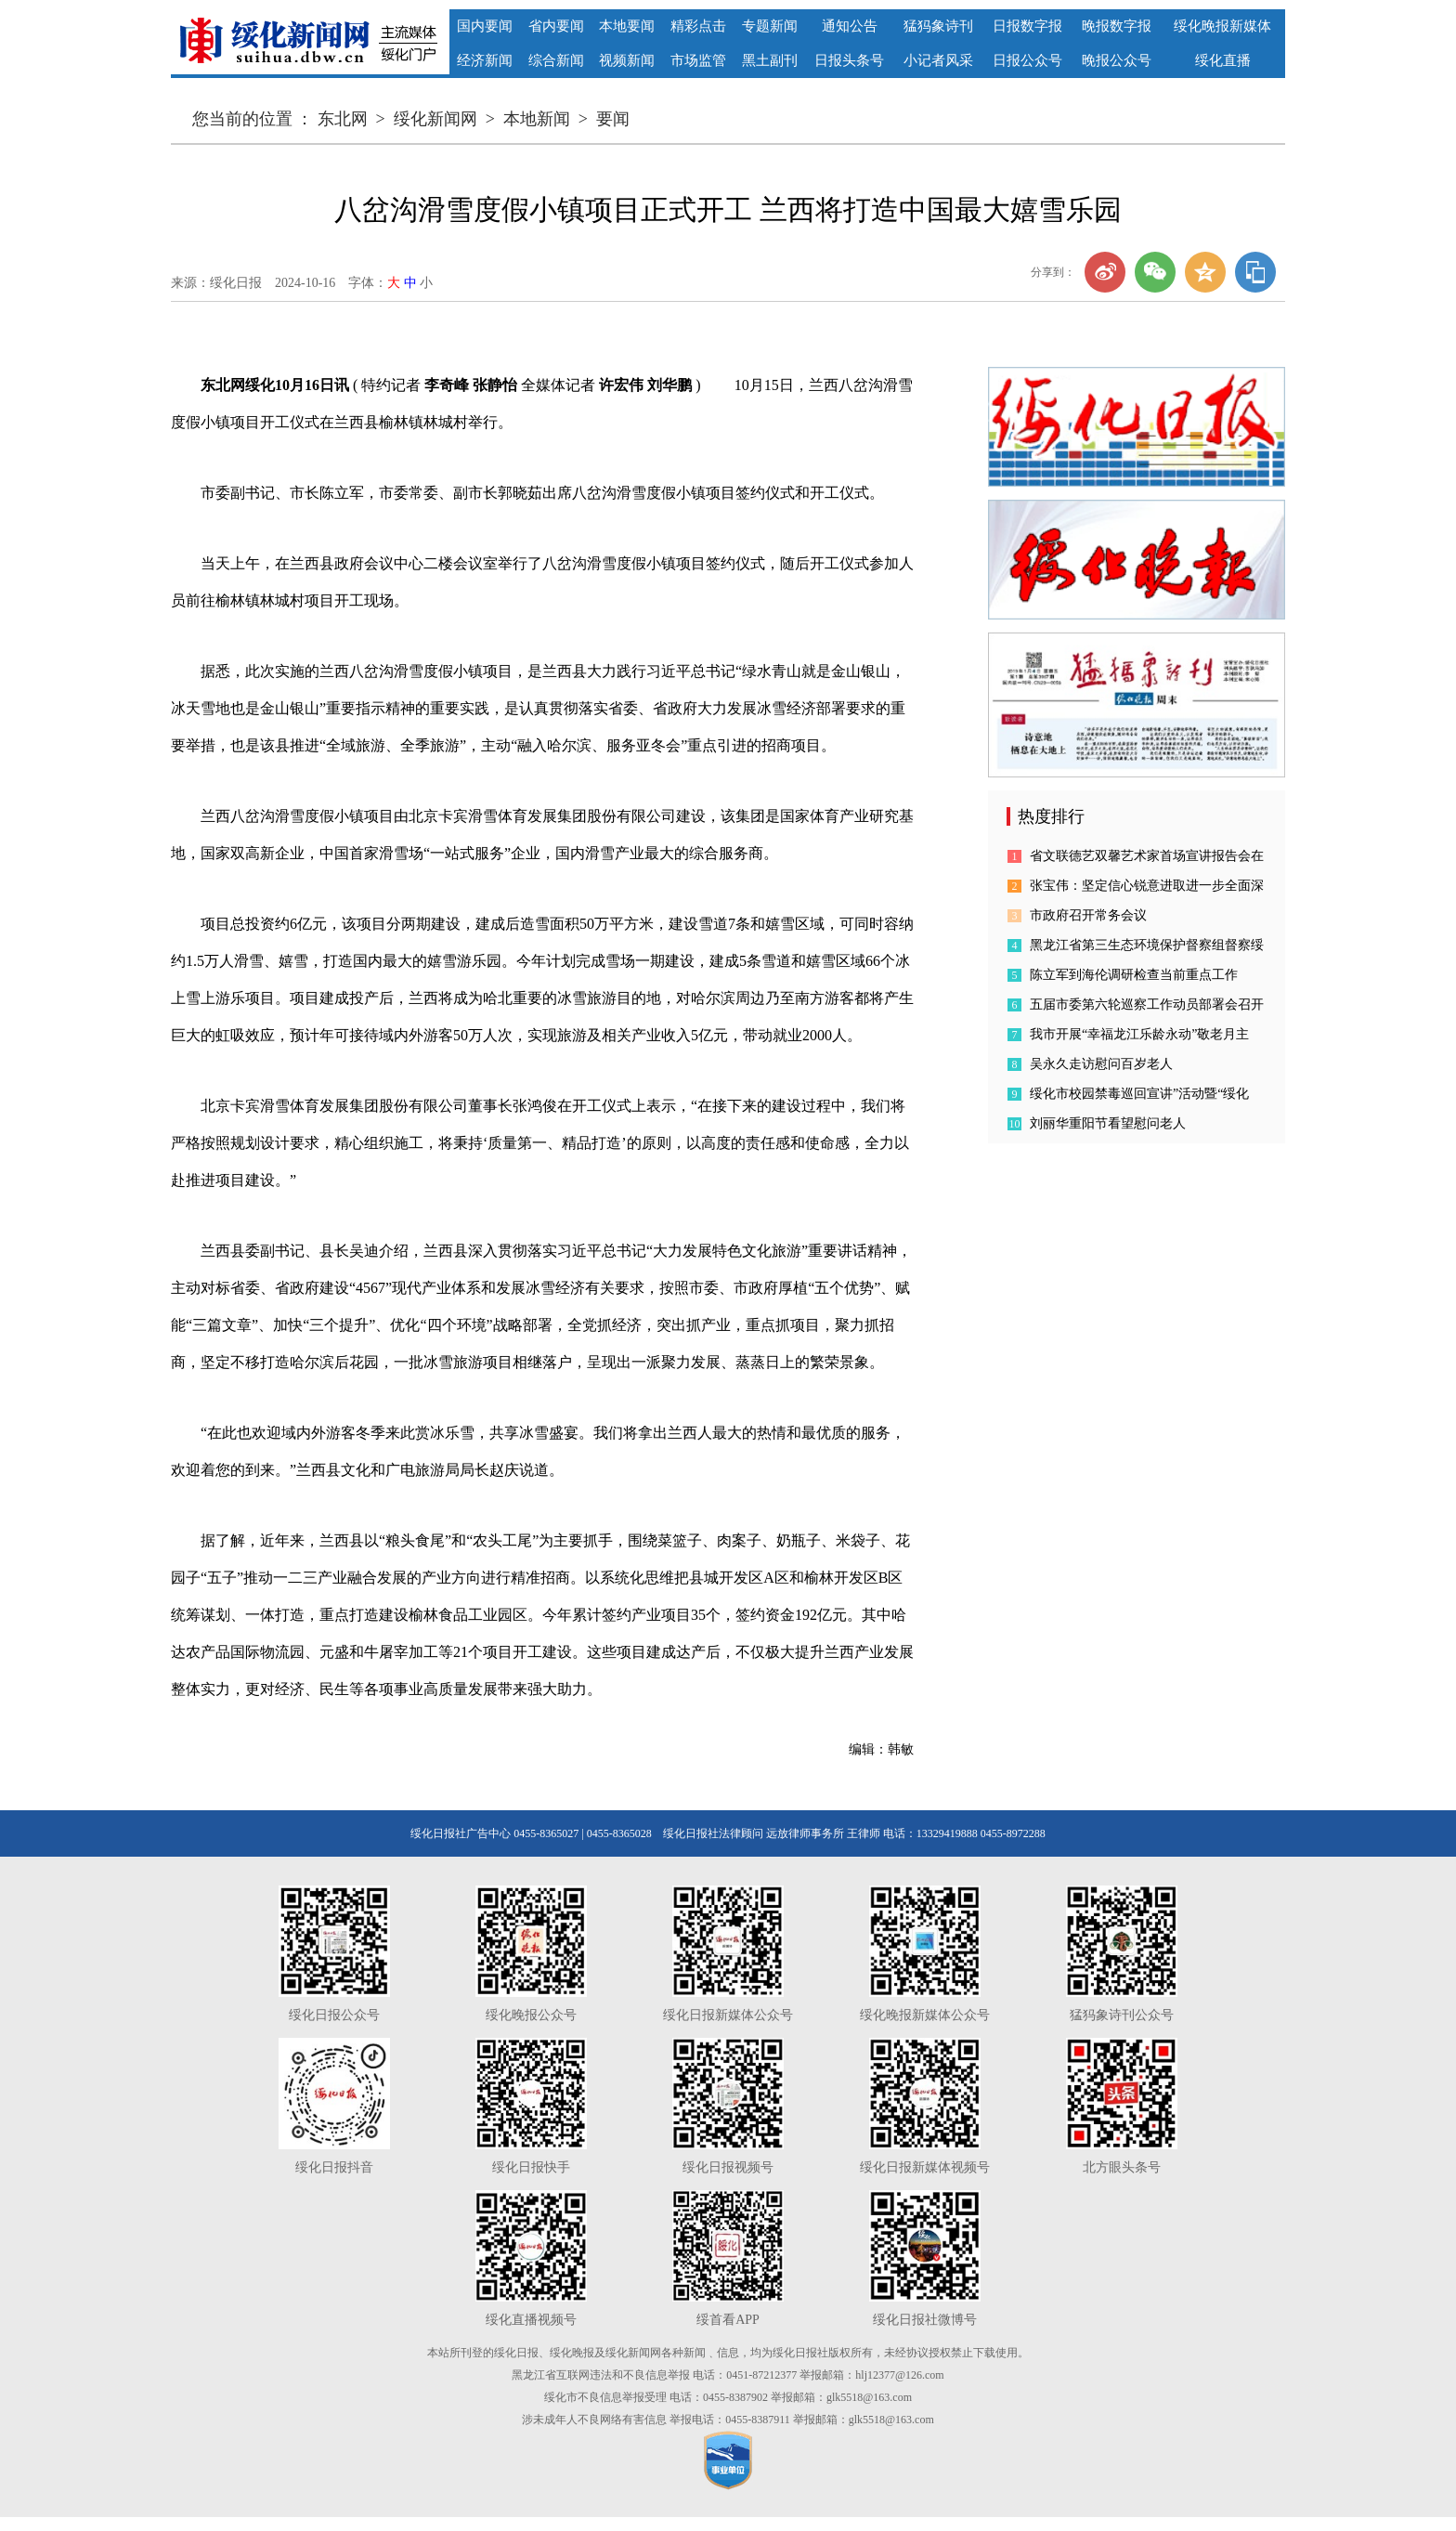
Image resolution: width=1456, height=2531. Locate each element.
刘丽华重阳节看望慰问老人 (1108, 1123)
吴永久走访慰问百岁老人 (1101, 1064)
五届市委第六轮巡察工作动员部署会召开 (1147, 1004)
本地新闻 (536, 119)
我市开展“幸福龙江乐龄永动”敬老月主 (1139, 1034)
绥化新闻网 (435, 119)
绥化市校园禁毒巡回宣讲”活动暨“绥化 (1139, 1094)
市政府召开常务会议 (1088, 915)
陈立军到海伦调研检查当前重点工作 (1134, 975)
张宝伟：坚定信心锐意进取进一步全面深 (1147, 886)
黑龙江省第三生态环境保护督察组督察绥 (1147, 945)
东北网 (343, 119)
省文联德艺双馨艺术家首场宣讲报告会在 (1147, 856)
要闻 (613, 119)
